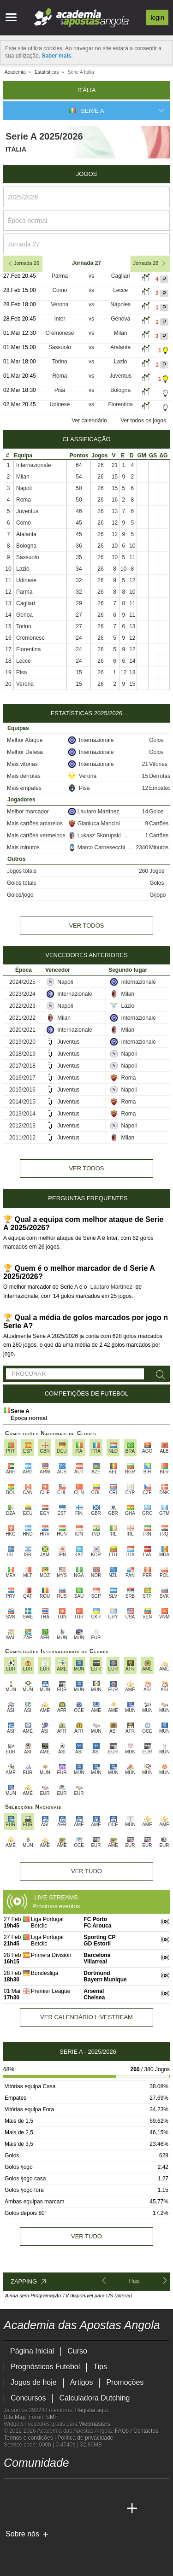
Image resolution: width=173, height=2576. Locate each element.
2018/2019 (22, 1054)
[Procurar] (158, 1375)
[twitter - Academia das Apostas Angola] (28, 2489)
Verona (59, 304)
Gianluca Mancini (94, 823)
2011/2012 (22, 1137)
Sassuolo (59, 347)
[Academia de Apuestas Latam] (98, 2509)
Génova (120, 318)
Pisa (59, 390)
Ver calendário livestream (86, 2017)
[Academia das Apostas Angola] (11, 2509)
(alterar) (123, 2295)
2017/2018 (22, 1066)
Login (157, 17)
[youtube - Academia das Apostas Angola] (46, 2489)
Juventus (120, 376)
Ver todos (86, 925)
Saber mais (56, 56)
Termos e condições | (31, 2438)
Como (59, 290)
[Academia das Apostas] (28, 2509)
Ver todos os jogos (143, 420)
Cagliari (120, 276)
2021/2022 (22, 1018)
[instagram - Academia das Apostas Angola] (80, 2489)
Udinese (59, 404)
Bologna (120, 390)
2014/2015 (22, 1101)
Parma (60, 276)
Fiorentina (120, 404)
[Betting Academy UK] (115, 2509)
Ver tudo (86, 1871)
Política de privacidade (85, 2438)
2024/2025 (22, 982)
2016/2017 (22, 1078)
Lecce (120, 290)
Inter (59, 318)
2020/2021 (22, 1030)
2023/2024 (22, 994)
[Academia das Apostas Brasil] (46, 2509)
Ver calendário (89, 420)
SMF (51, 2417)
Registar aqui (91, 2410)
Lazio (120, 361)
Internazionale (33, 465)
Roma (59, 376)
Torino (59, 361)
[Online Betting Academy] (63, 2509)
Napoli (24, 488)
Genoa (24, 615)
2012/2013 (22, 1125)
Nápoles (120, 304)
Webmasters (94, 2424)
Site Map (14, 2417)
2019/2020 (22, 1042)
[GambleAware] (25, 2550)
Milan (120, 333)
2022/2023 (22, 1006)
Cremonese (59, 333)
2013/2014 (22, 1113)
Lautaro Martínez (93, 811)
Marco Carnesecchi (97, 847)
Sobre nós (22, 2534)
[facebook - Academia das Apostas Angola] (63, 2489)
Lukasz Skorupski (95, 835)
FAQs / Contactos (136, 2431)
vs (91, 276)
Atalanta (120, 347)
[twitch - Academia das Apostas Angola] (11, 2489)
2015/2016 (22, 1089)
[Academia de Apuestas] (80, 2509)
